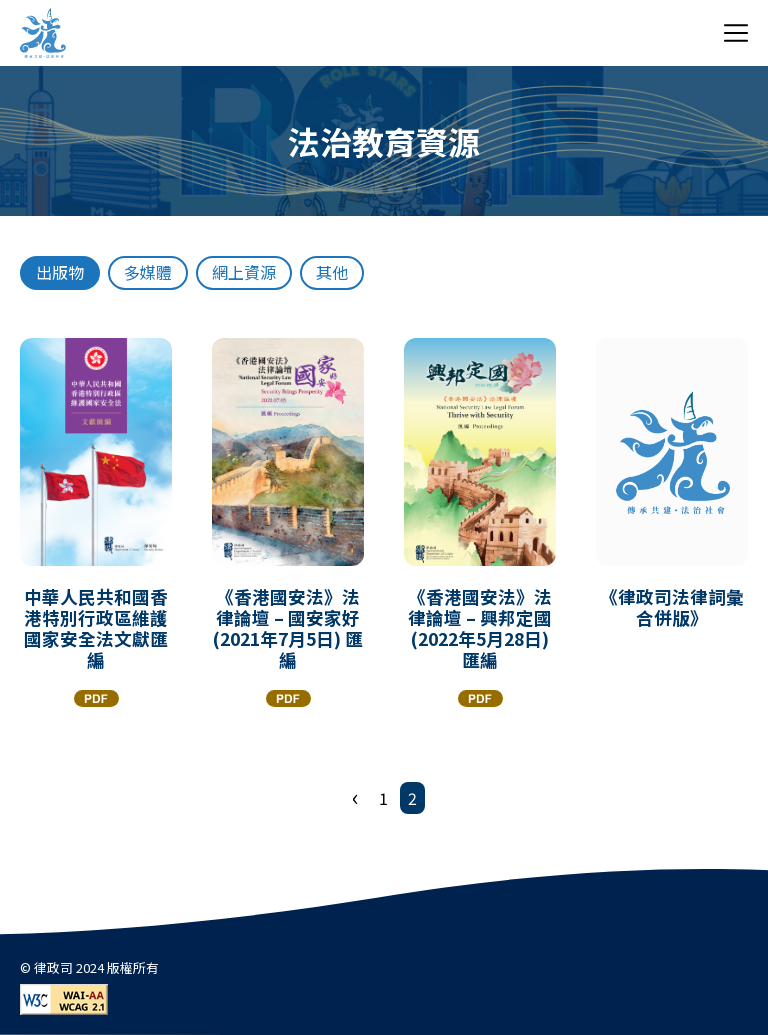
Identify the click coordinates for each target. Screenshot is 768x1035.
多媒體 (148, 272)
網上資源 (244, 272)
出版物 (60, 272)
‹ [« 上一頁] (355, 796)
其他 (332, 272)
